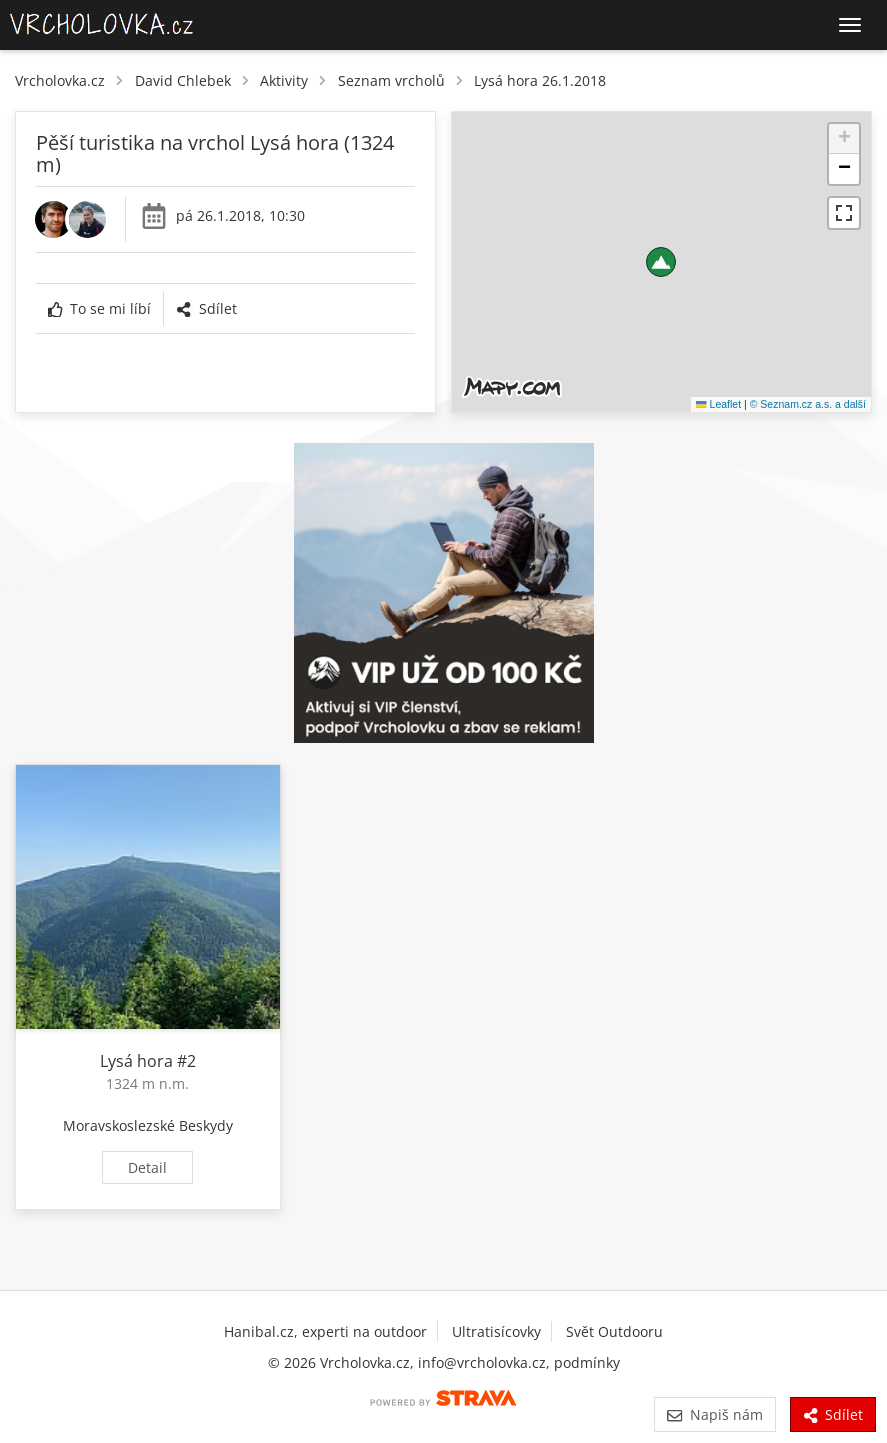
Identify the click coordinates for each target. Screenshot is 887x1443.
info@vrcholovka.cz (482, 1362)
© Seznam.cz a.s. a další (808, 404)
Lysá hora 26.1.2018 (540, 80)
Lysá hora (136, 1061)
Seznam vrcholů (391, 80)
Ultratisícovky (496, 1331)
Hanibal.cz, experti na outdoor (325, 1331)
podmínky (587, 1362)
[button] (661, 262)
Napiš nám (714, 1414)
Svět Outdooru (614, 1331)
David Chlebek (183, 80)
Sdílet (206, 308)
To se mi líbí (99, 308)
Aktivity (284, 80)
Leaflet (718, 404)
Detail (147, 1167)
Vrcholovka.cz (60, 80)
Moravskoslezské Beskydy (148, 1125)
